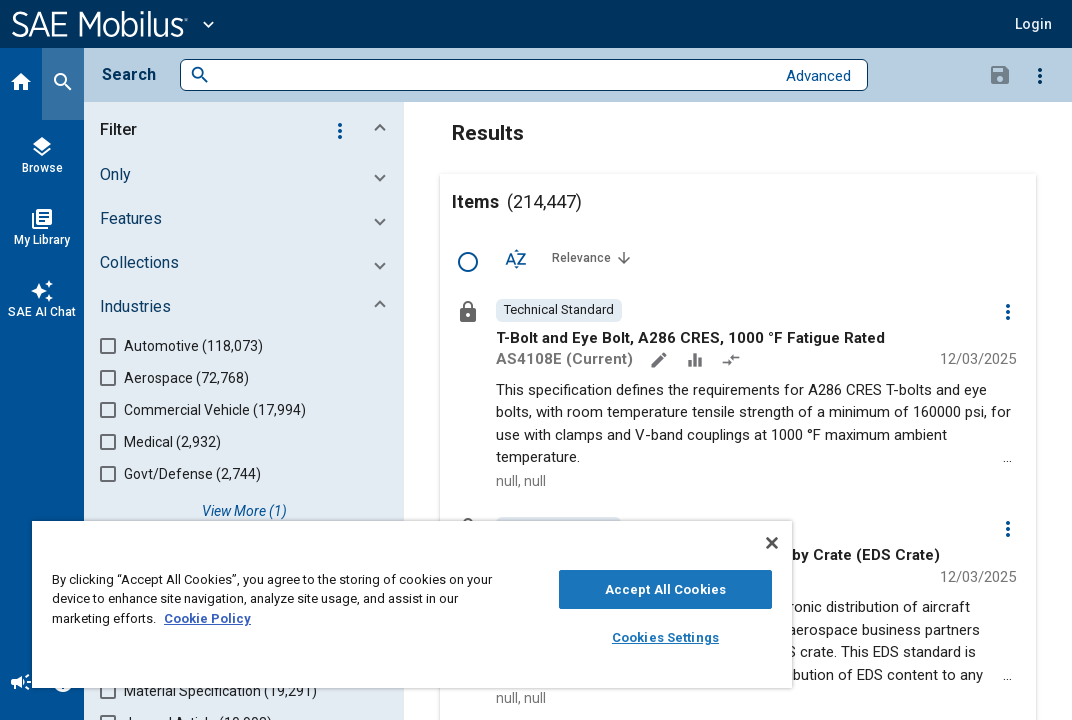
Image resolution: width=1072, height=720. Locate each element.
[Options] (1040, 75)
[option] (559, 310)
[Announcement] (21, 684)
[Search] (63, 84)
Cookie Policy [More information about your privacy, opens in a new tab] (347, 618)
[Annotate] (661, 362)
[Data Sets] (697, 362)
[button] (1033, 24)
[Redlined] (733, 362)
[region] (343, 604)
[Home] (21, 84)
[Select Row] (468, 262)
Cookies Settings (550, 637)
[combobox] (492, 75)
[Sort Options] (516, 258)
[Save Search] (1000, 74)
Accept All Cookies (550, 589)
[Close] (633, 543)
